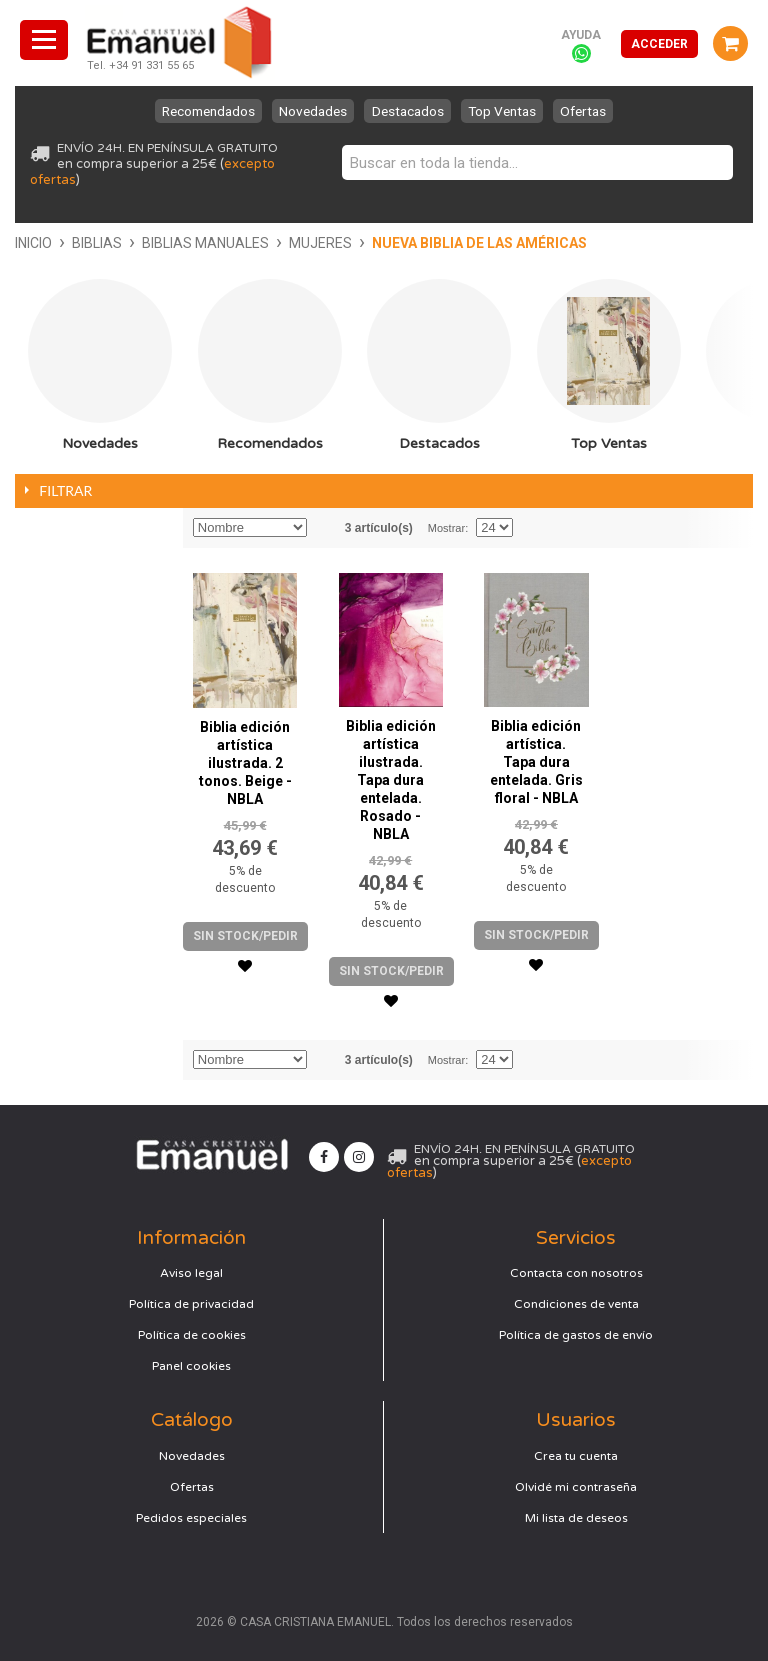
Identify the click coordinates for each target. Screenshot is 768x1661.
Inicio (33, 243)
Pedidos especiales (191, 1518)
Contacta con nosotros (576, 1273)
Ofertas (603, 111)
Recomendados (191, 111)
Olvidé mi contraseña (576, 1487)
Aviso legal (191, 1273)
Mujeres (320, 243)
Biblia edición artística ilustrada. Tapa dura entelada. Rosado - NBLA (391, 780)
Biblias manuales (205, 243)
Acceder (659, 44)
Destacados (409, 111)
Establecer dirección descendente (325, 528)
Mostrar (446, 528)
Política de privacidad (191, 1304)
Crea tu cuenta (576, 1456)
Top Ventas (513, 111)
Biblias (97, 243)
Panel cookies (191, 1366)
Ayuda (581, 35)
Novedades (306, 111)
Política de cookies (192, 1335)
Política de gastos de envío (576, 1335)
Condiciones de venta (576, 1304)
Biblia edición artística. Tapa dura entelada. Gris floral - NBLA (536, 762)
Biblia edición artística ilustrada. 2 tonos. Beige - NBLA (245, 763)
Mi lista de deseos (576, 1518)
